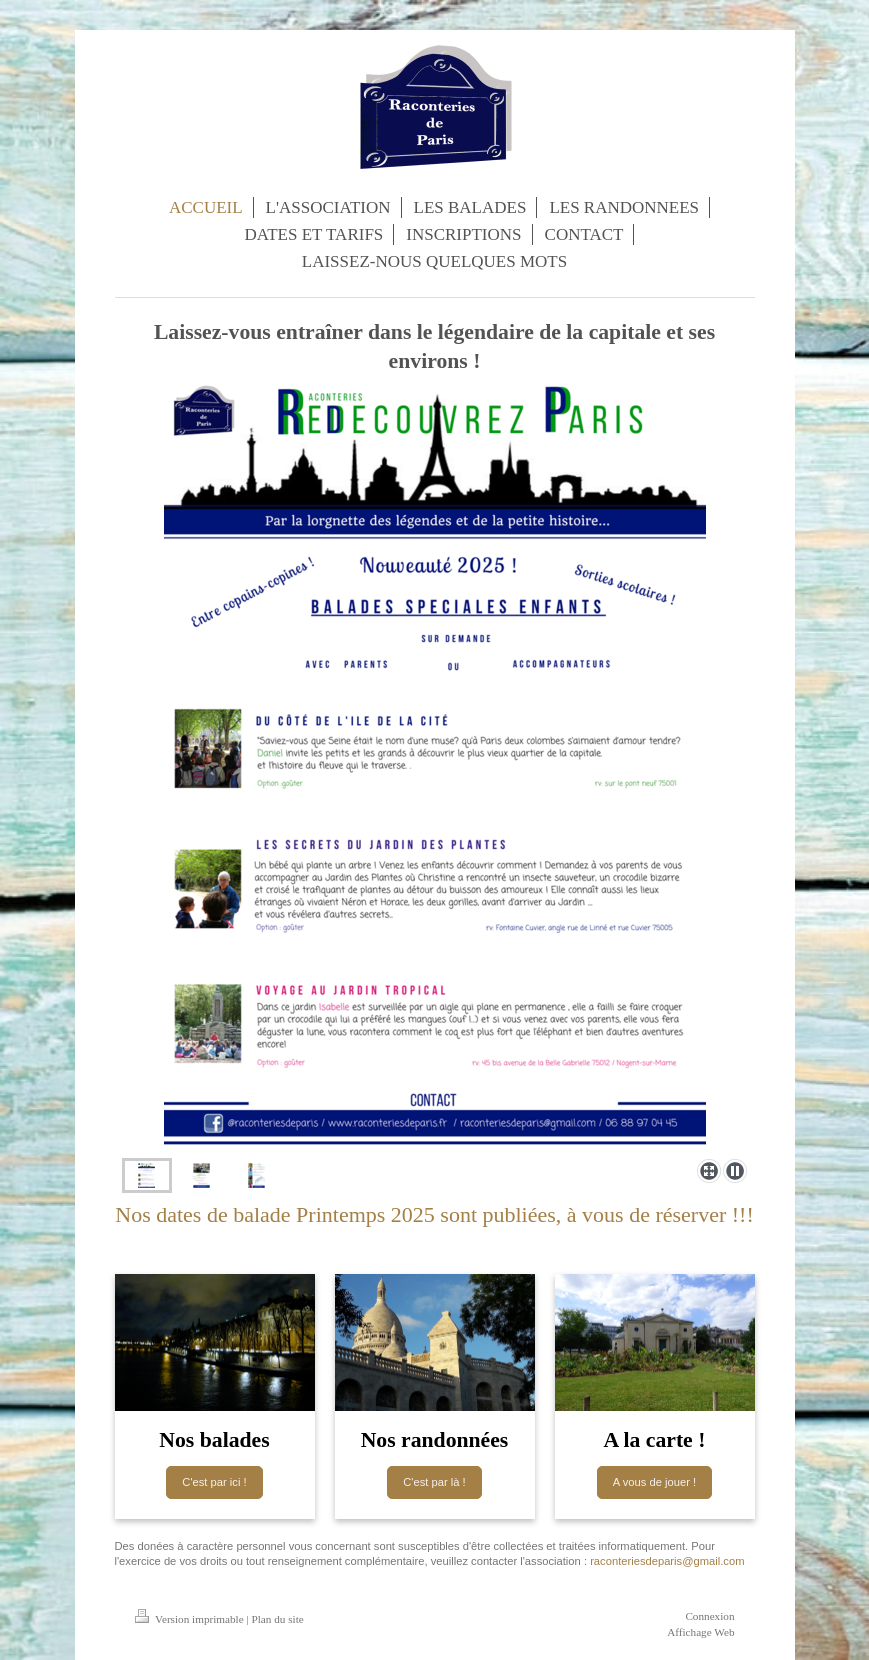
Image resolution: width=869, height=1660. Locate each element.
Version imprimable (191, 1619)
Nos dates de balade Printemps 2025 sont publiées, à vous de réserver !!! (434, 1214)
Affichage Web (700, 1632)
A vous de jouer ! (654, 1482)
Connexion (709, 1616)
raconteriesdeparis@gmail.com (667, 1561)
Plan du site (278, 1619)
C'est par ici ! (214, 1482)
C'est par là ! (434, 1482)
